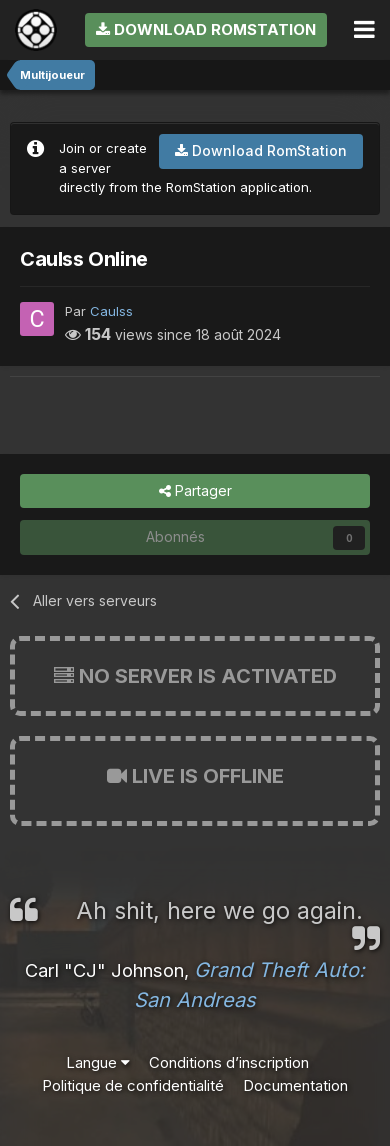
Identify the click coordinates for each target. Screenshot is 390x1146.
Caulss (111, 311)
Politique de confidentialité (133, 1085)
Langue (98, 1062)
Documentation (295, 1085)
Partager (195, 491)
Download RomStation (206, 29)
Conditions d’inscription (229, 1062)
